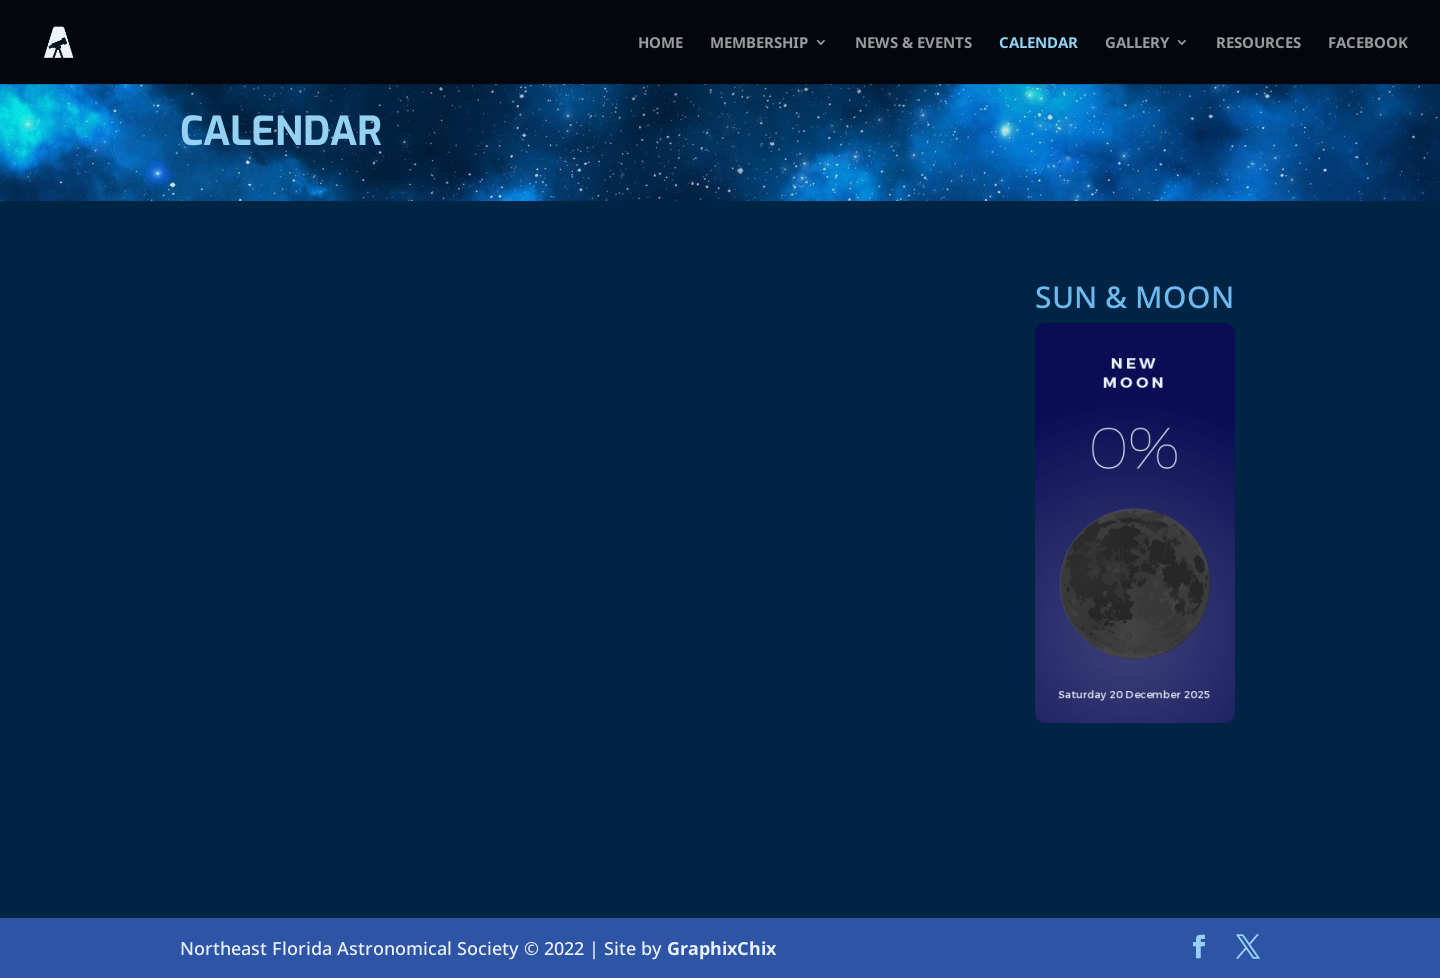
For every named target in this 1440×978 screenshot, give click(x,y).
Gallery (1137, 43)
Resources (1258, 43)
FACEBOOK (1368, 43)
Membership (759, 43)
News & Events (913, 43)
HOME (660, 43)
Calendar (1038, 43)
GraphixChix (721, 948)
